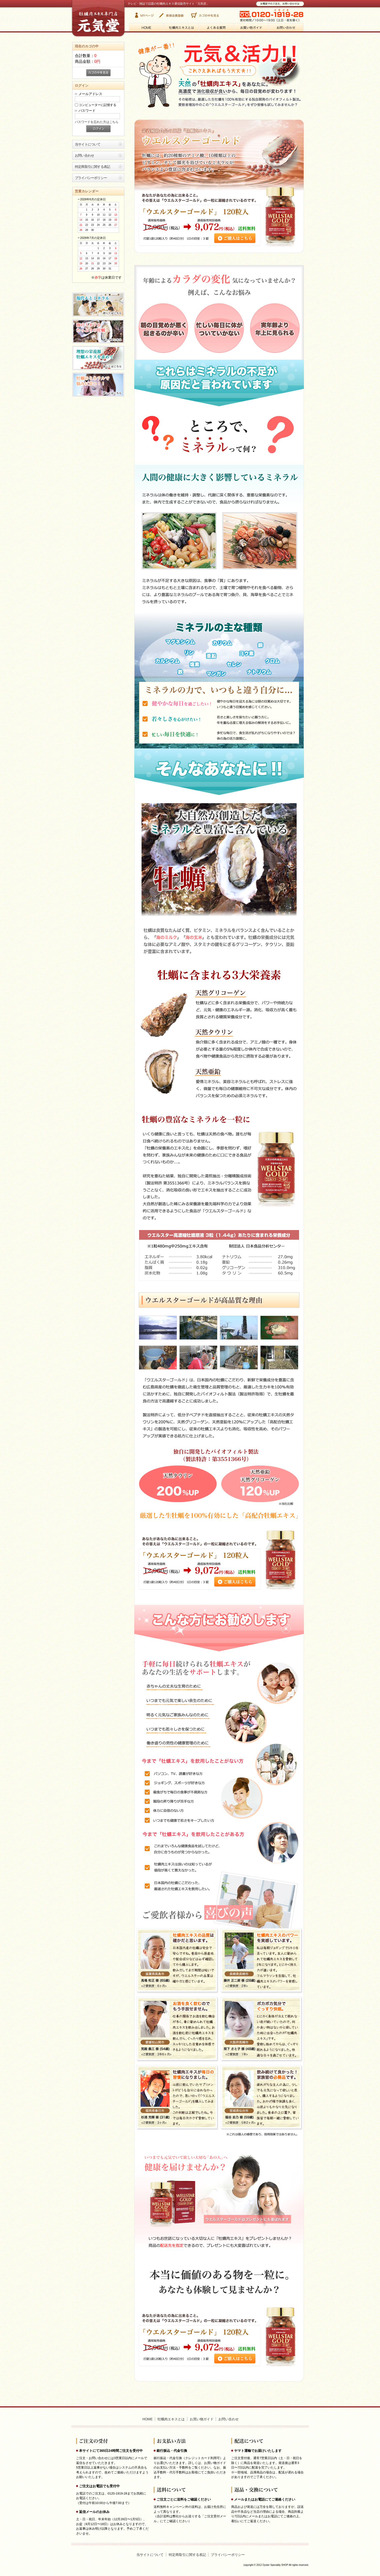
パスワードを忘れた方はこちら (97, 122)
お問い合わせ (84, 155)
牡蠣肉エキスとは (171, 2419)
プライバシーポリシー (91, 178)
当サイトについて (88, 144)
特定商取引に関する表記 (92, 167)
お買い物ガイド (202, 2419)
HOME (147, 2419)
